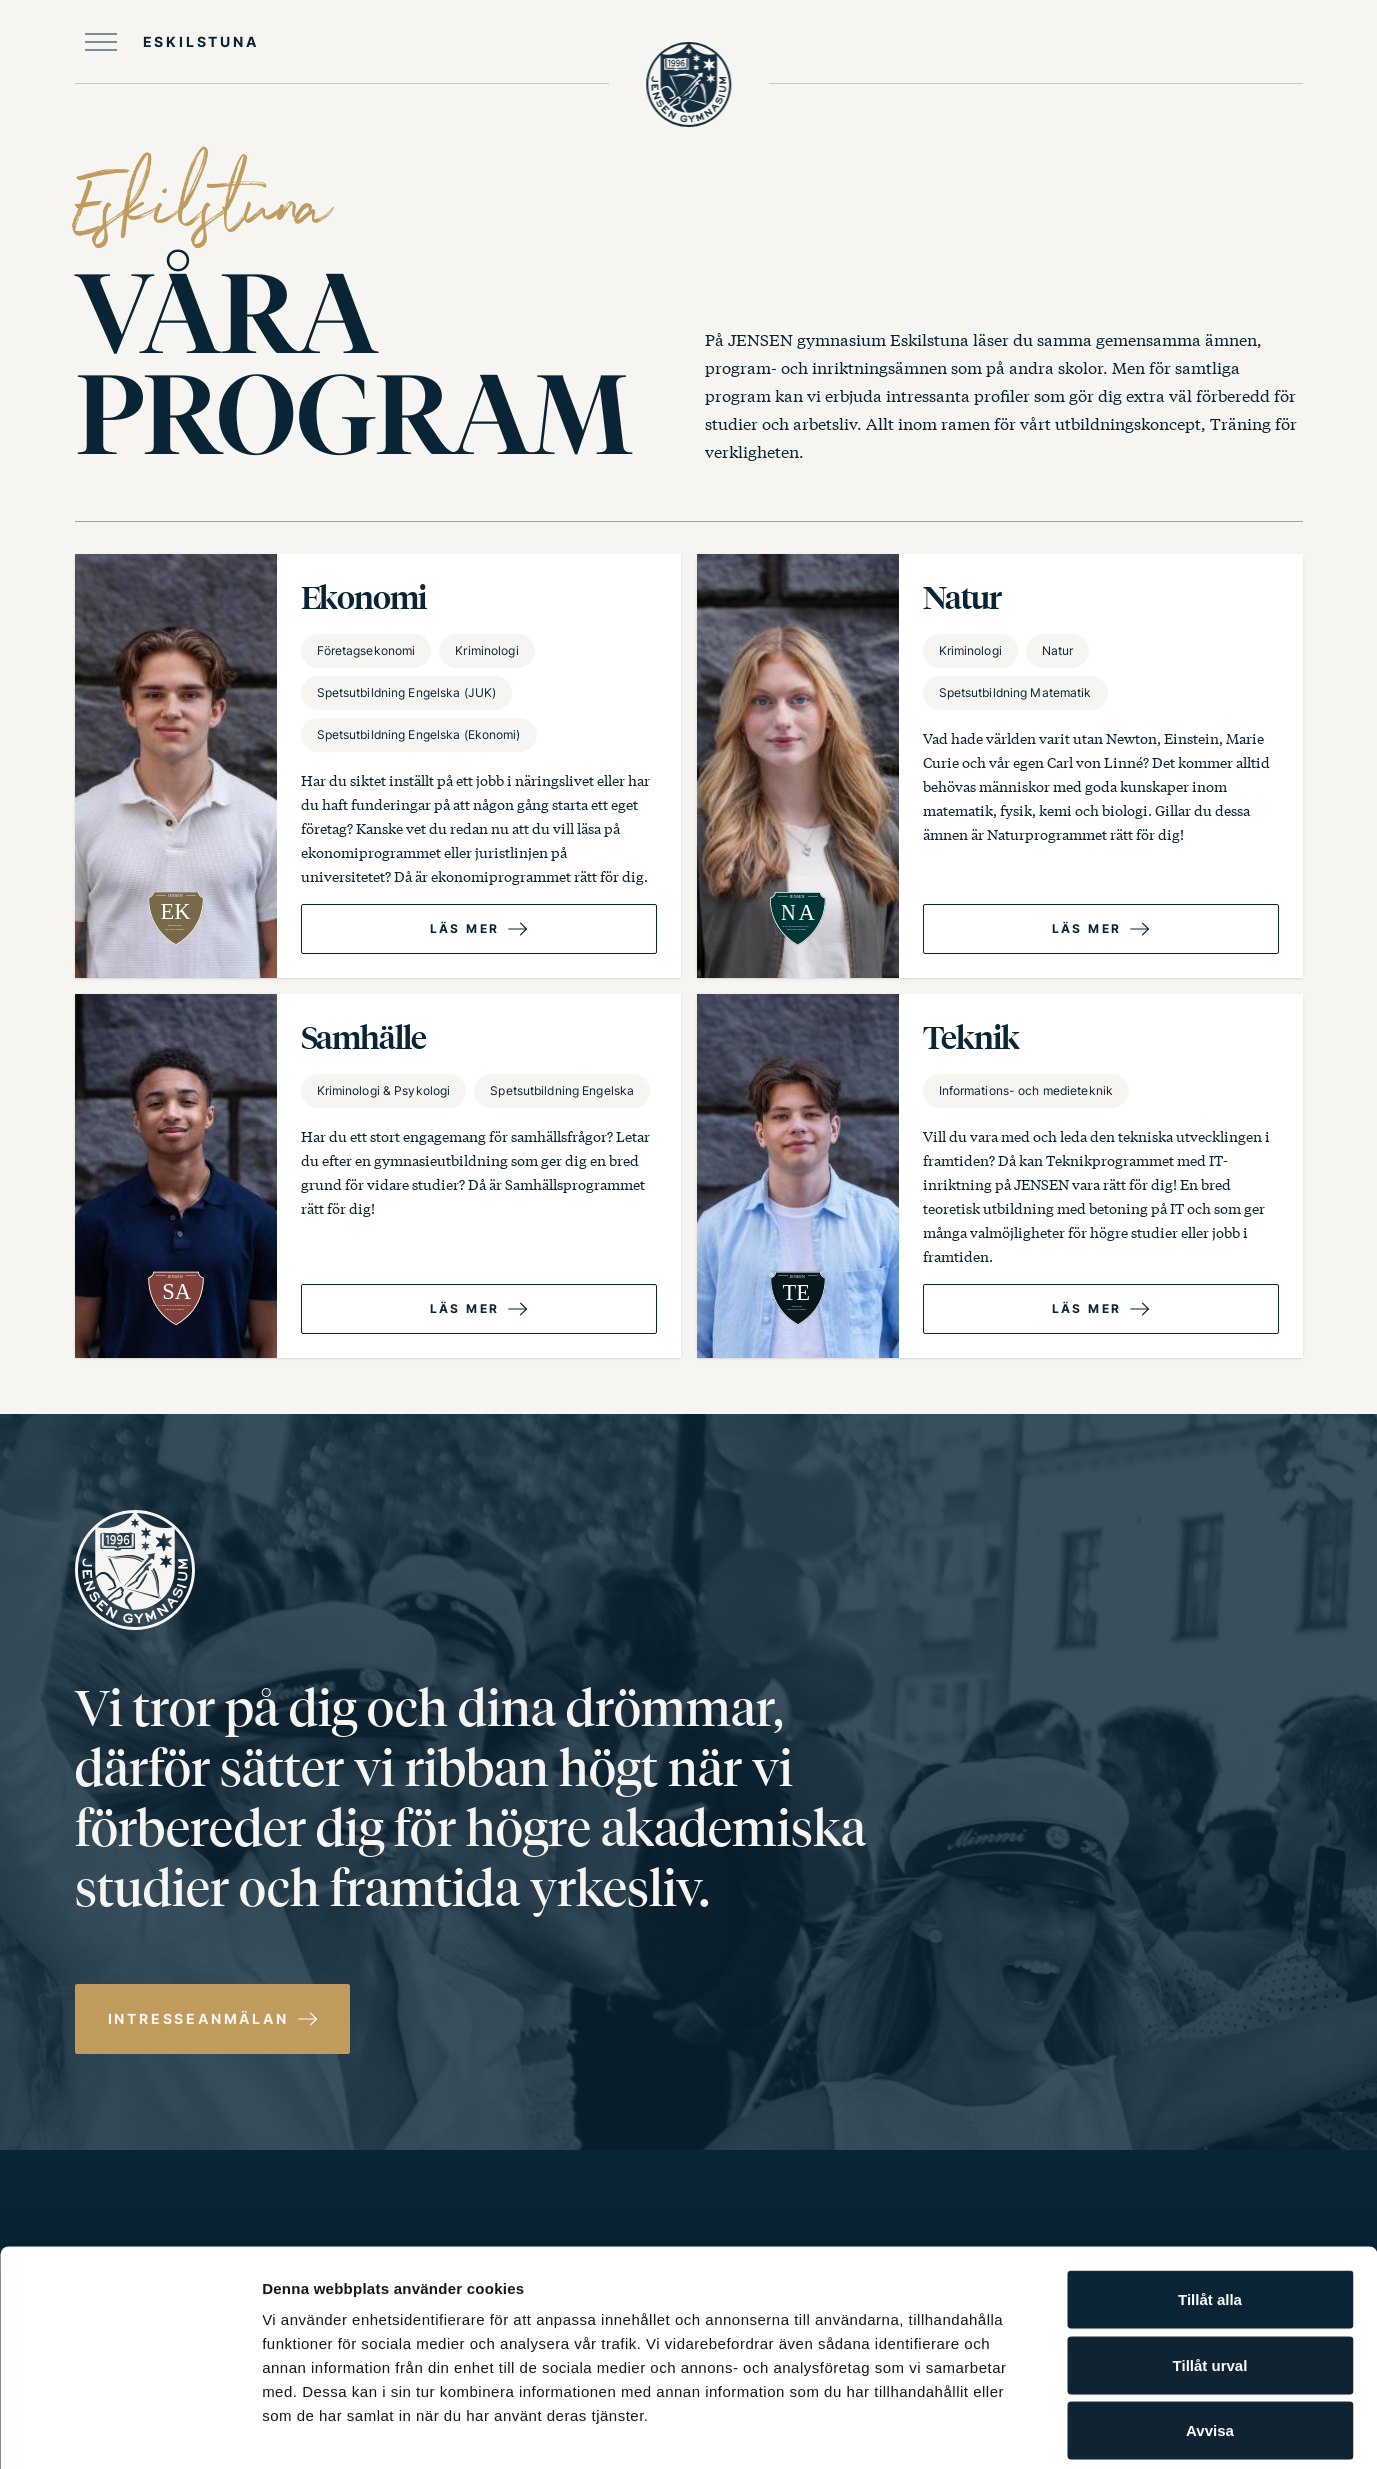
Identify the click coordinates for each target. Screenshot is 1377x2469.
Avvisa (1210, 2337)
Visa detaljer (1086, 2429)
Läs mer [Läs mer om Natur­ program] (1087, 928)
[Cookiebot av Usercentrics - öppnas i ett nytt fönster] (129, 2430)
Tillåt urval (1210, 2272)
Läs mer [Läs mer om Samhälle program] (465, 1308)
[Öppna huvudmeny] (167, 42)
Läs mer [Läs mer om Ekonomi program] (465, 928)
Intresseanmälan (198, 2018)
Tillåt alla (1210, 2206)
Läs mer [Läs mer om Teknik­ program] (1087, 1308)
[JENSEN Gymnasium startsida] (689, 90)
